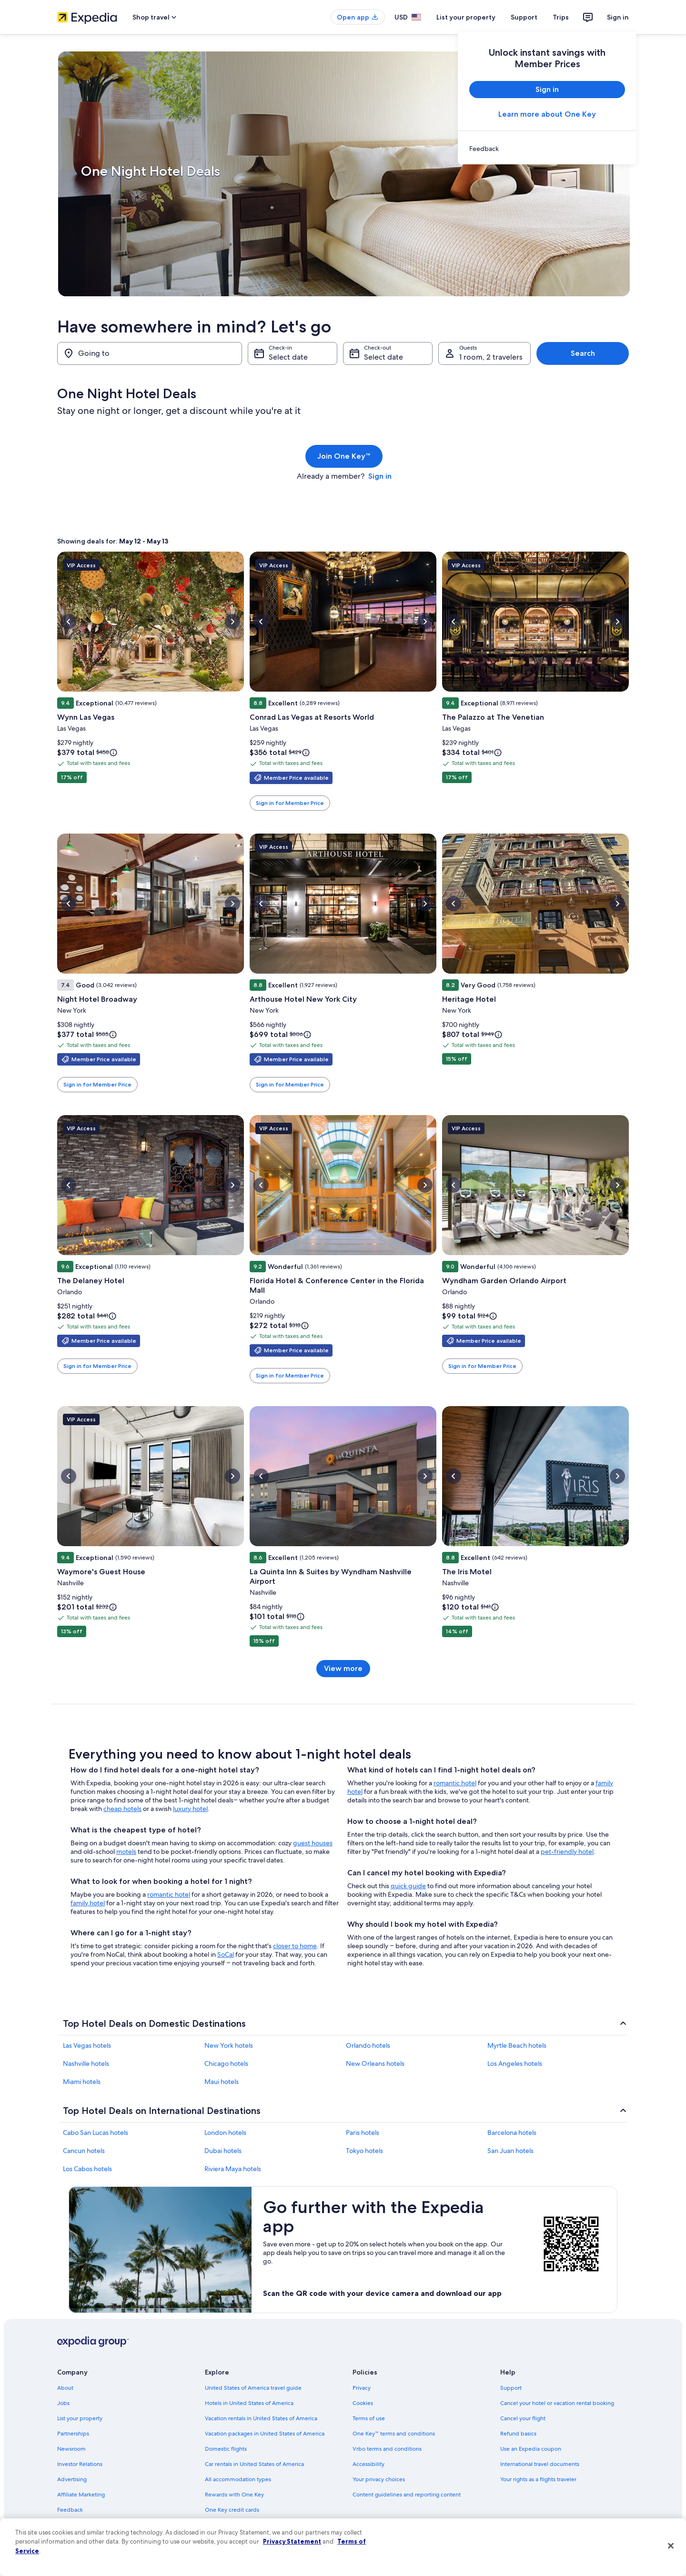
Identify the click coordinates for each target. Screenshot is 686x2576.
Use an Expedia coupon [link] (530, 2449)
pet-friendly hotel (567, 1851)
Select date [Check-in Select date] (288, 357)
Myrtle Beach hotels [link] (516, 2045)
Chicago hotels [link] (226, 2063)
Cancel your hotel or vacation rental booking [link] (557, 2403)
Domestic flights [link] (226, 2449)
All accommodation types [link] (238, 2479)
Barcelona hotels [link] (511, 2132)
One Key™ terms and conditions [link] (394, 2433)
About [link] (65, 2388)
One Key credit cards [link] (232, 2510)
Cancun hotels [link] (84, 2150)
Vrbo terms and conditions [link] (387, 2449)
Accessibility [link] (368, 2464)
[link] (547, 149)
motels (126, 1851)
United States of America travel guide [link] (253, 2388)
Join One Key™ (343, 456)
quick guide (408, 1886)
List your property (465, 17)
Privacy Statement (292, 2541)
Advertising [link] (72, 2479)
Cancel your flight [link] (522, 2418)
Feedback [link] (70, 2510)
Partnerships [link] (73, 2433)
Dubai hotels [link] (223, 2150)
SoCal (225, 1954)
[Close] (670, 2546)
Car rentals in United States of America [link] (254, 2464)
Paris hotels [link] (362, 2132)
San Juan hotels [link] (510, 2150)
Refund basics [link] (518, 2433)
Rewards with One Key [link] (234, 2494)
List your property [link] (79, 2418)
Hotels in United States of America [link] (249, 2403)
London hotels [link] (225, 2132)
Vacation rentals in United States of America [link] (261, 2418)
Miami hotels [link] (82, 2081)
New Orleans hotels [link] (375, 2063)
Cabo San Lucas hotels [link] (95, 2132)
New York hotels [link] (228, 2045)
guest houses (313, 1843)
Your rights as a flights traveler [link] (538, 2479)
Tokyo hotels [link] (364, 2150)
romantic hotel (168, 1894)
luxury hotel (190, 1808)
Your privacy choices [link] (379, 2479)
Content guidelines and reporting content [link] (407, 2494)
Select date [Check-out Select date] (383, 357)
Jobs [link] (63, 2403)
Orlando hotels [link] (368, 2045)
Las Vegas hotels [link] (87, 2045)
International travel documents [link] (539, 2464)
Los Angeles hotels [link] (514, 2063)
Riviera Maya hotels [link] (232, 2168)
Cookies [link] (363, 2403)
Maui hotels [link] (221, 2081)
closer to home (295, 1946)
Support (524, 17)
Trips (561, 17)
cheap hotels (122, 1808)
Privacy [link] (362, 2388)
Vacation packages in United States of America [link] (264, 2433)
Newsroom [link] (71, 2449)
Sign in (618, 17)
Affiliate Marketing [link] (81, 2494)
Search (583, 353)
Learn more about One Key (547, 114)
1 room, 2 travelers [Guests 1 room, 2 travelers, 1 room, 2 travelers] (491, 357)
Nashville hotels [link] (86, 2063)
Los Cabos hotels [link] (87, 2168)
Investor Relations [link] (79, 2464)
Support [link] (511, 2388)
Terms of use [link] (369, 2418)
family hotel (88, 1903)
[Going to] (149, 353)
